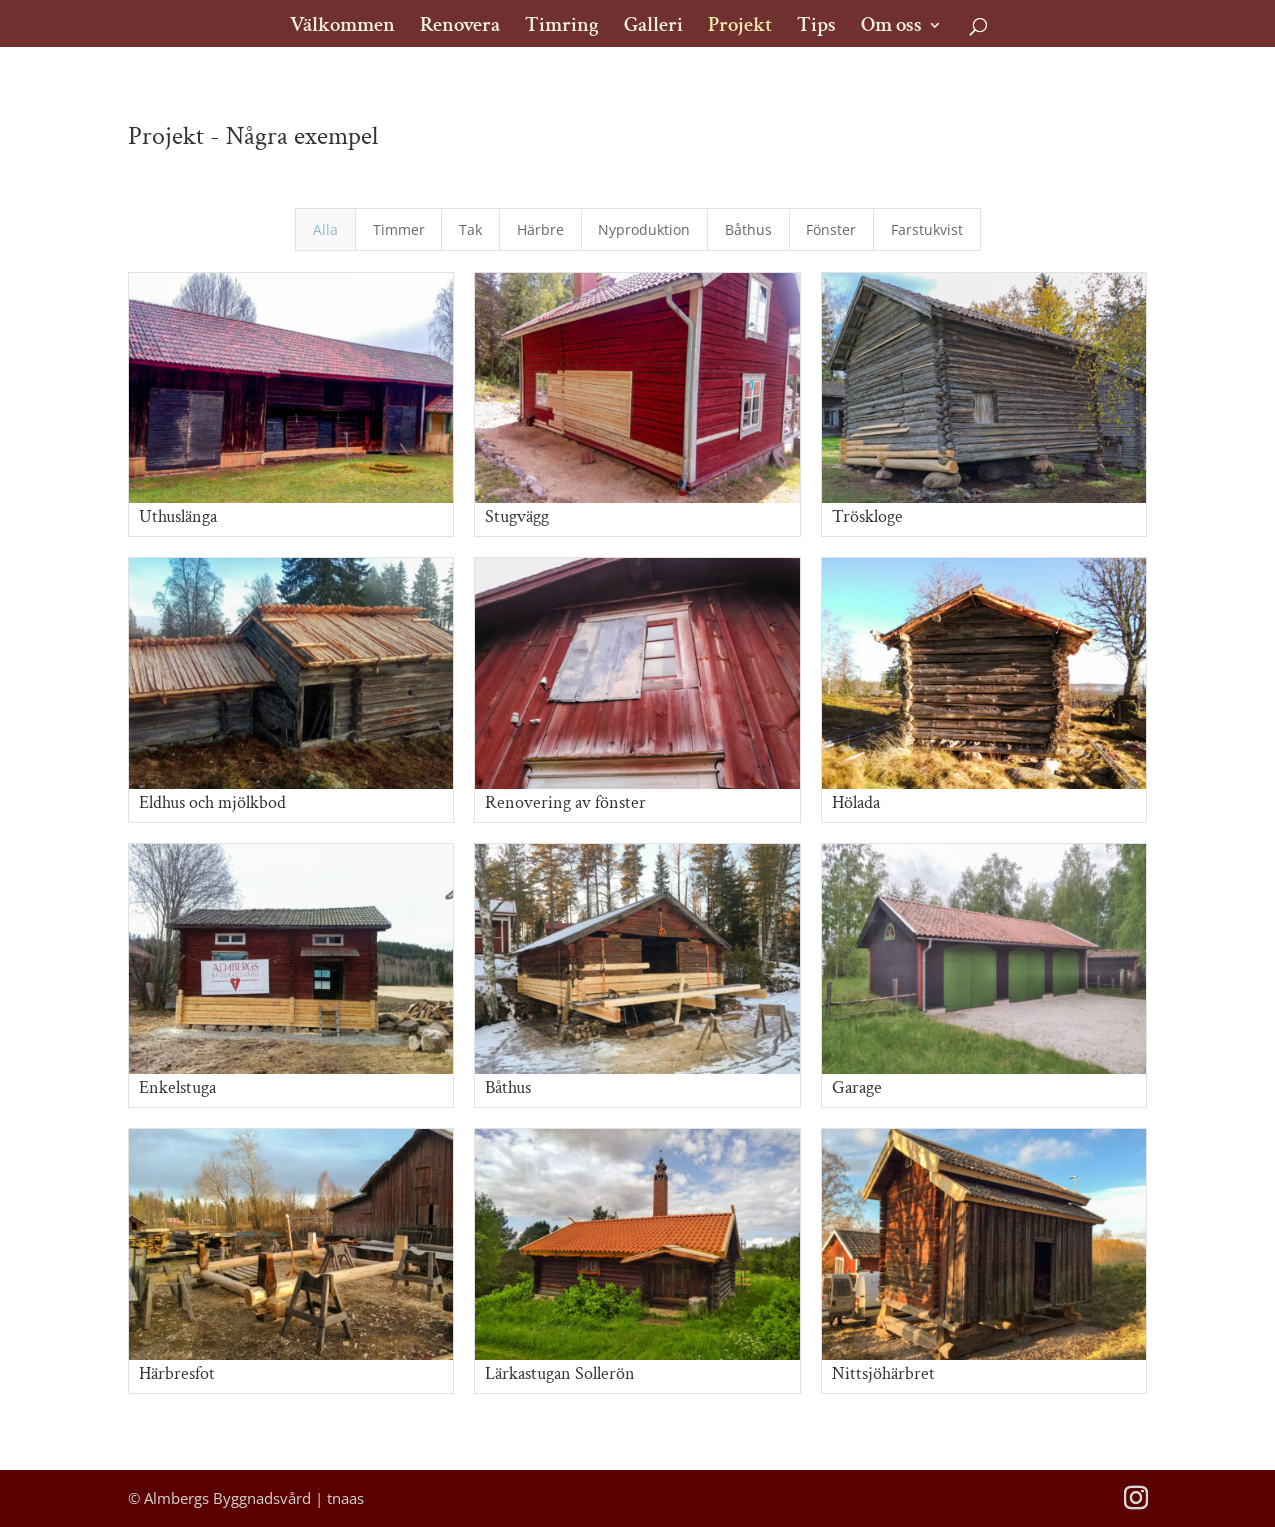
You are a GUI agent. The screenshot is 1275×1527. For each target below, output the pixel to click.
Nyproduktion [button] (644, 229)
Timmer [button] (399, 229)
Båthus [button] (748, 229)
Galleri (653, 28)
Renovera (460, 28)
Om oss (891, 28)
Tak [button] (470, 229)
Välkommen (342, 28)
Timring (562, 28)
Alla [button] (325, 229)
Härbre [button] (540, 229)
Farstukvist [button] (927, 229)
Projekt (740, 28)
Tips (816, 28)
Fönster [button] (831, 229)
